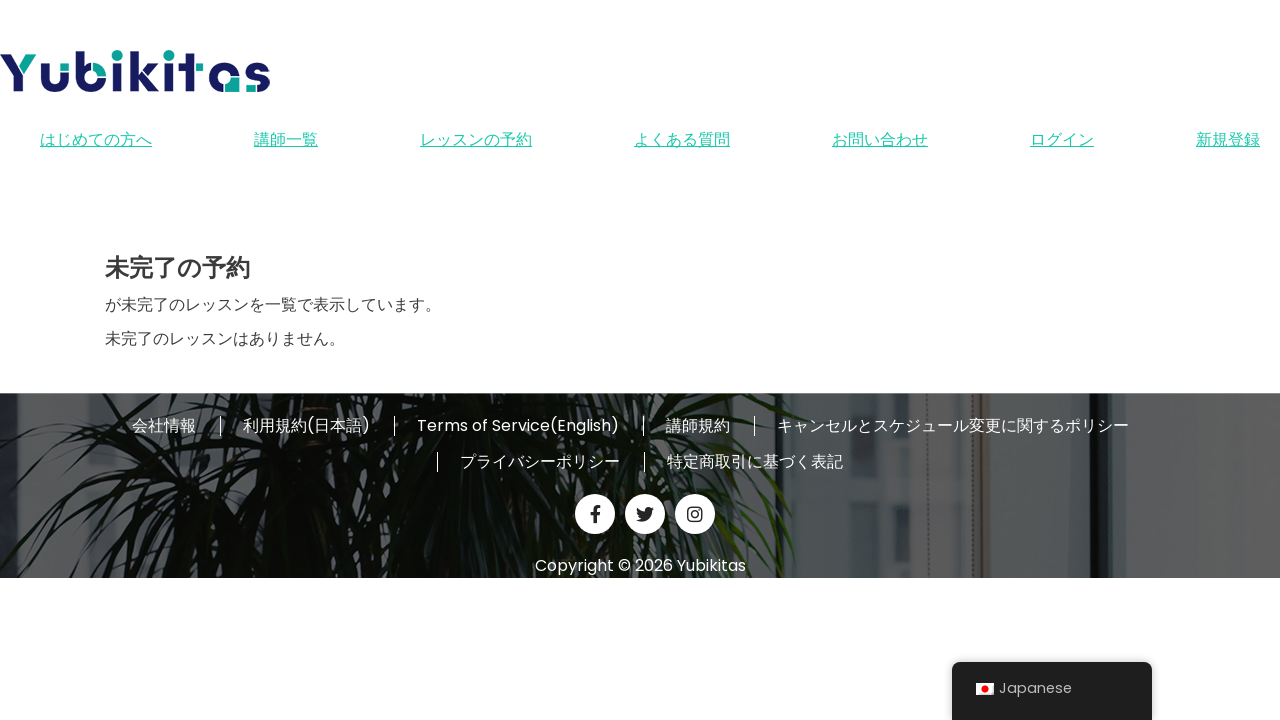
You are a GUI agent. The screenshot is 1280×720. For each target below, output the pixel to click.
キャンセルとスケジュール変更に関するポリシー (953, 426)
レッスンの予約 (476, 139)
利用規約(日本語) (306, 426)
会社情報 (164, 426)
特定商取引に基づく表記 (755, 462)
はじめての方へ (96, 139)
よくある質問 (682, 139)
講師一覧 (286, 139)
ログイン (1062, 139)
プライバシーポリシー (540, 462)
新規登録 (1228, 139)
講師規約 (698, 426)
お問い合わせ (880, 139)
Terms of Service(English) (518, 426)
